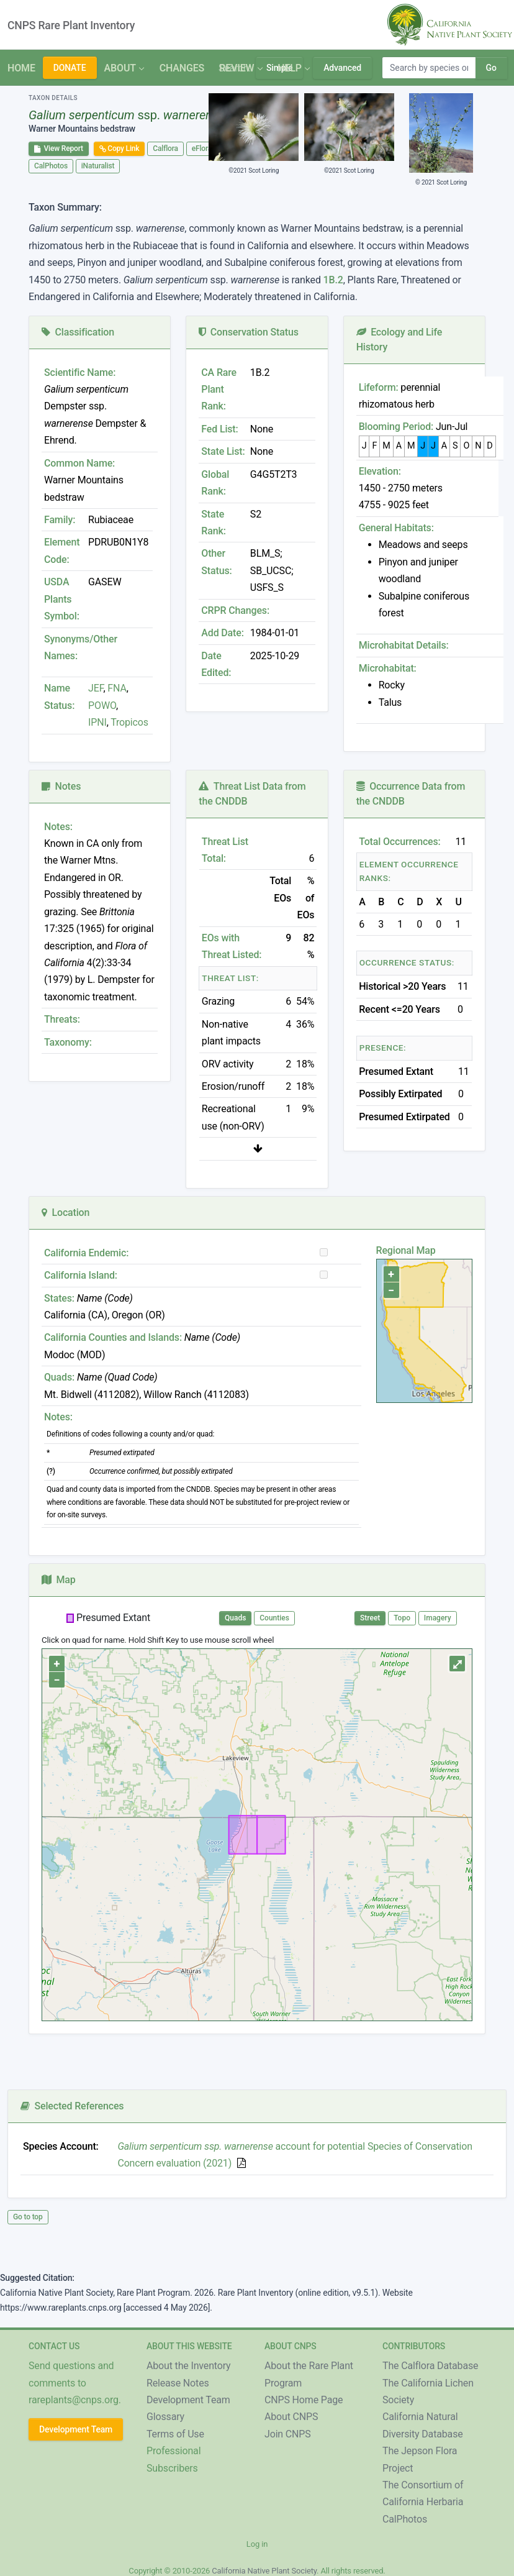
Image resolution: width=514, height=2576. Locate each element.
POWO (102, 705)
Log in (257, 2544)
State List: (223, 451)
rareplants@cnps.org (74, 2400)
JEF (95, 688)
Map (59, 1580)
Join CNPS (287, 2434)
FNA (116, 688)
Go (491, 68)
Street (370, 1618)
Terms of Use (175, 2434)
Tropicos (129, 722)
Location (65, 1212)
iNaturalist (98, 166)
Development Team (75, 2429)
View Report (58, 148)
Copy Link (119, 148)
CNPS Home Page (303, 2400)
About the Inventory (189, 2366)
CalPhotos (51, 166)
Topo (402, 1618)
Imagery (437, 1618)
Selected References (72, 2106)
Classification (78, 332)
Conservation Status (248, 332)
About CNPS (291, 2417)
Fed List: (219, 429)
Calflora (165, 148)
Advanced (342, 68)
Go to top (28, 2217)
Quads (235, 1618)
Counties (274, 1618)
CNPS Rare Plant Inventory (71, 25)
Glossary (165, 2417)
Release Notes (178, 2383)
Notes (61, 786)
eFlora (202, 148)
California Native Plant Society (264, 2570)
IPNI (97, 722)
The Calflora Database (430, 2366)
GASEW (104, 582)
